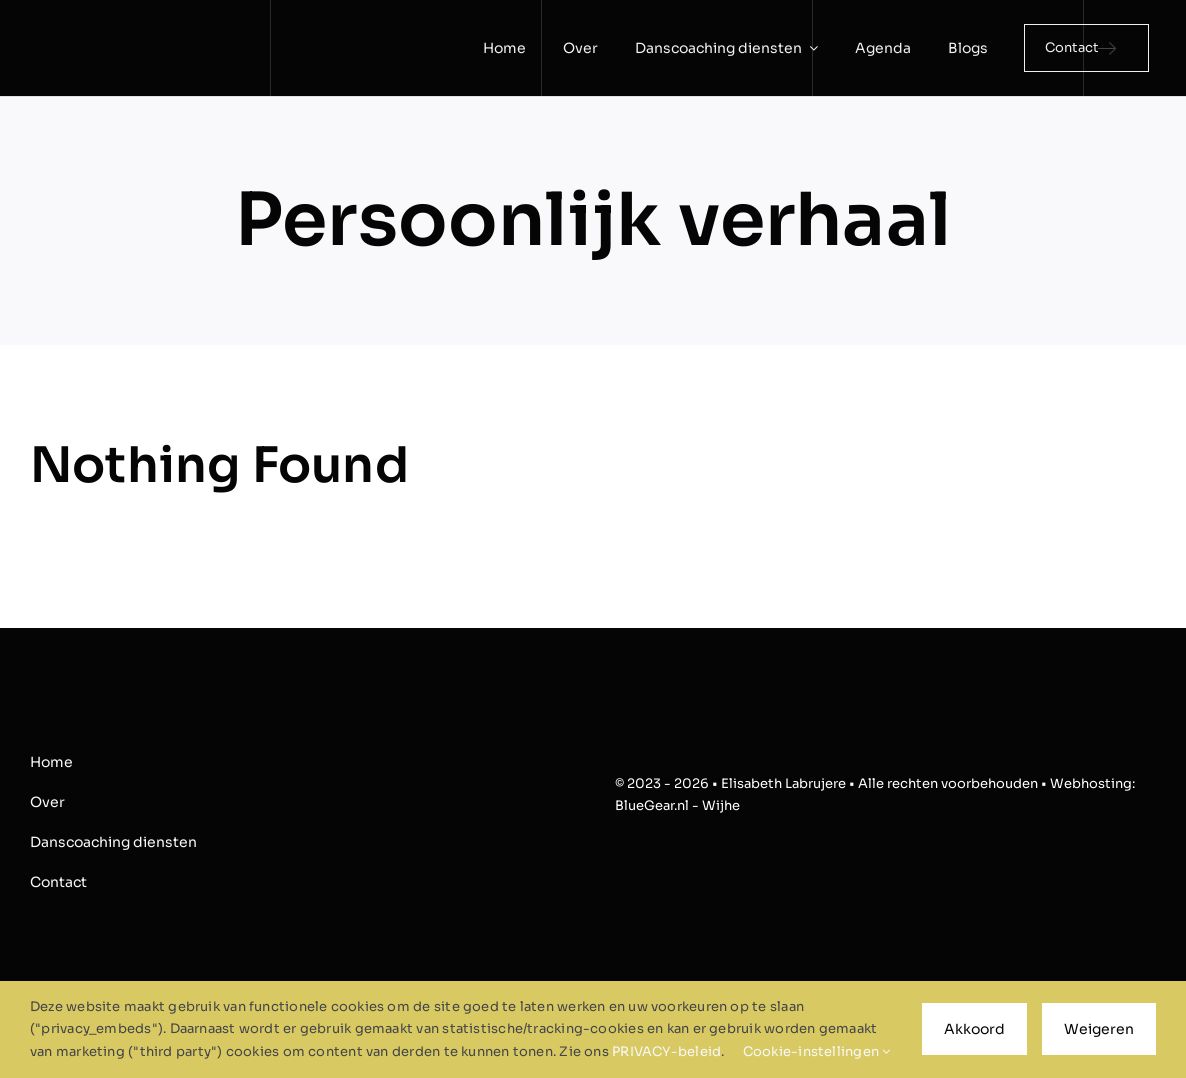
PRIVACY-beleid (666, 1051)
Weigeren (1099, 1029)
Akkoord (974, 1029)
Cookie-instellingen (817, 1051)
